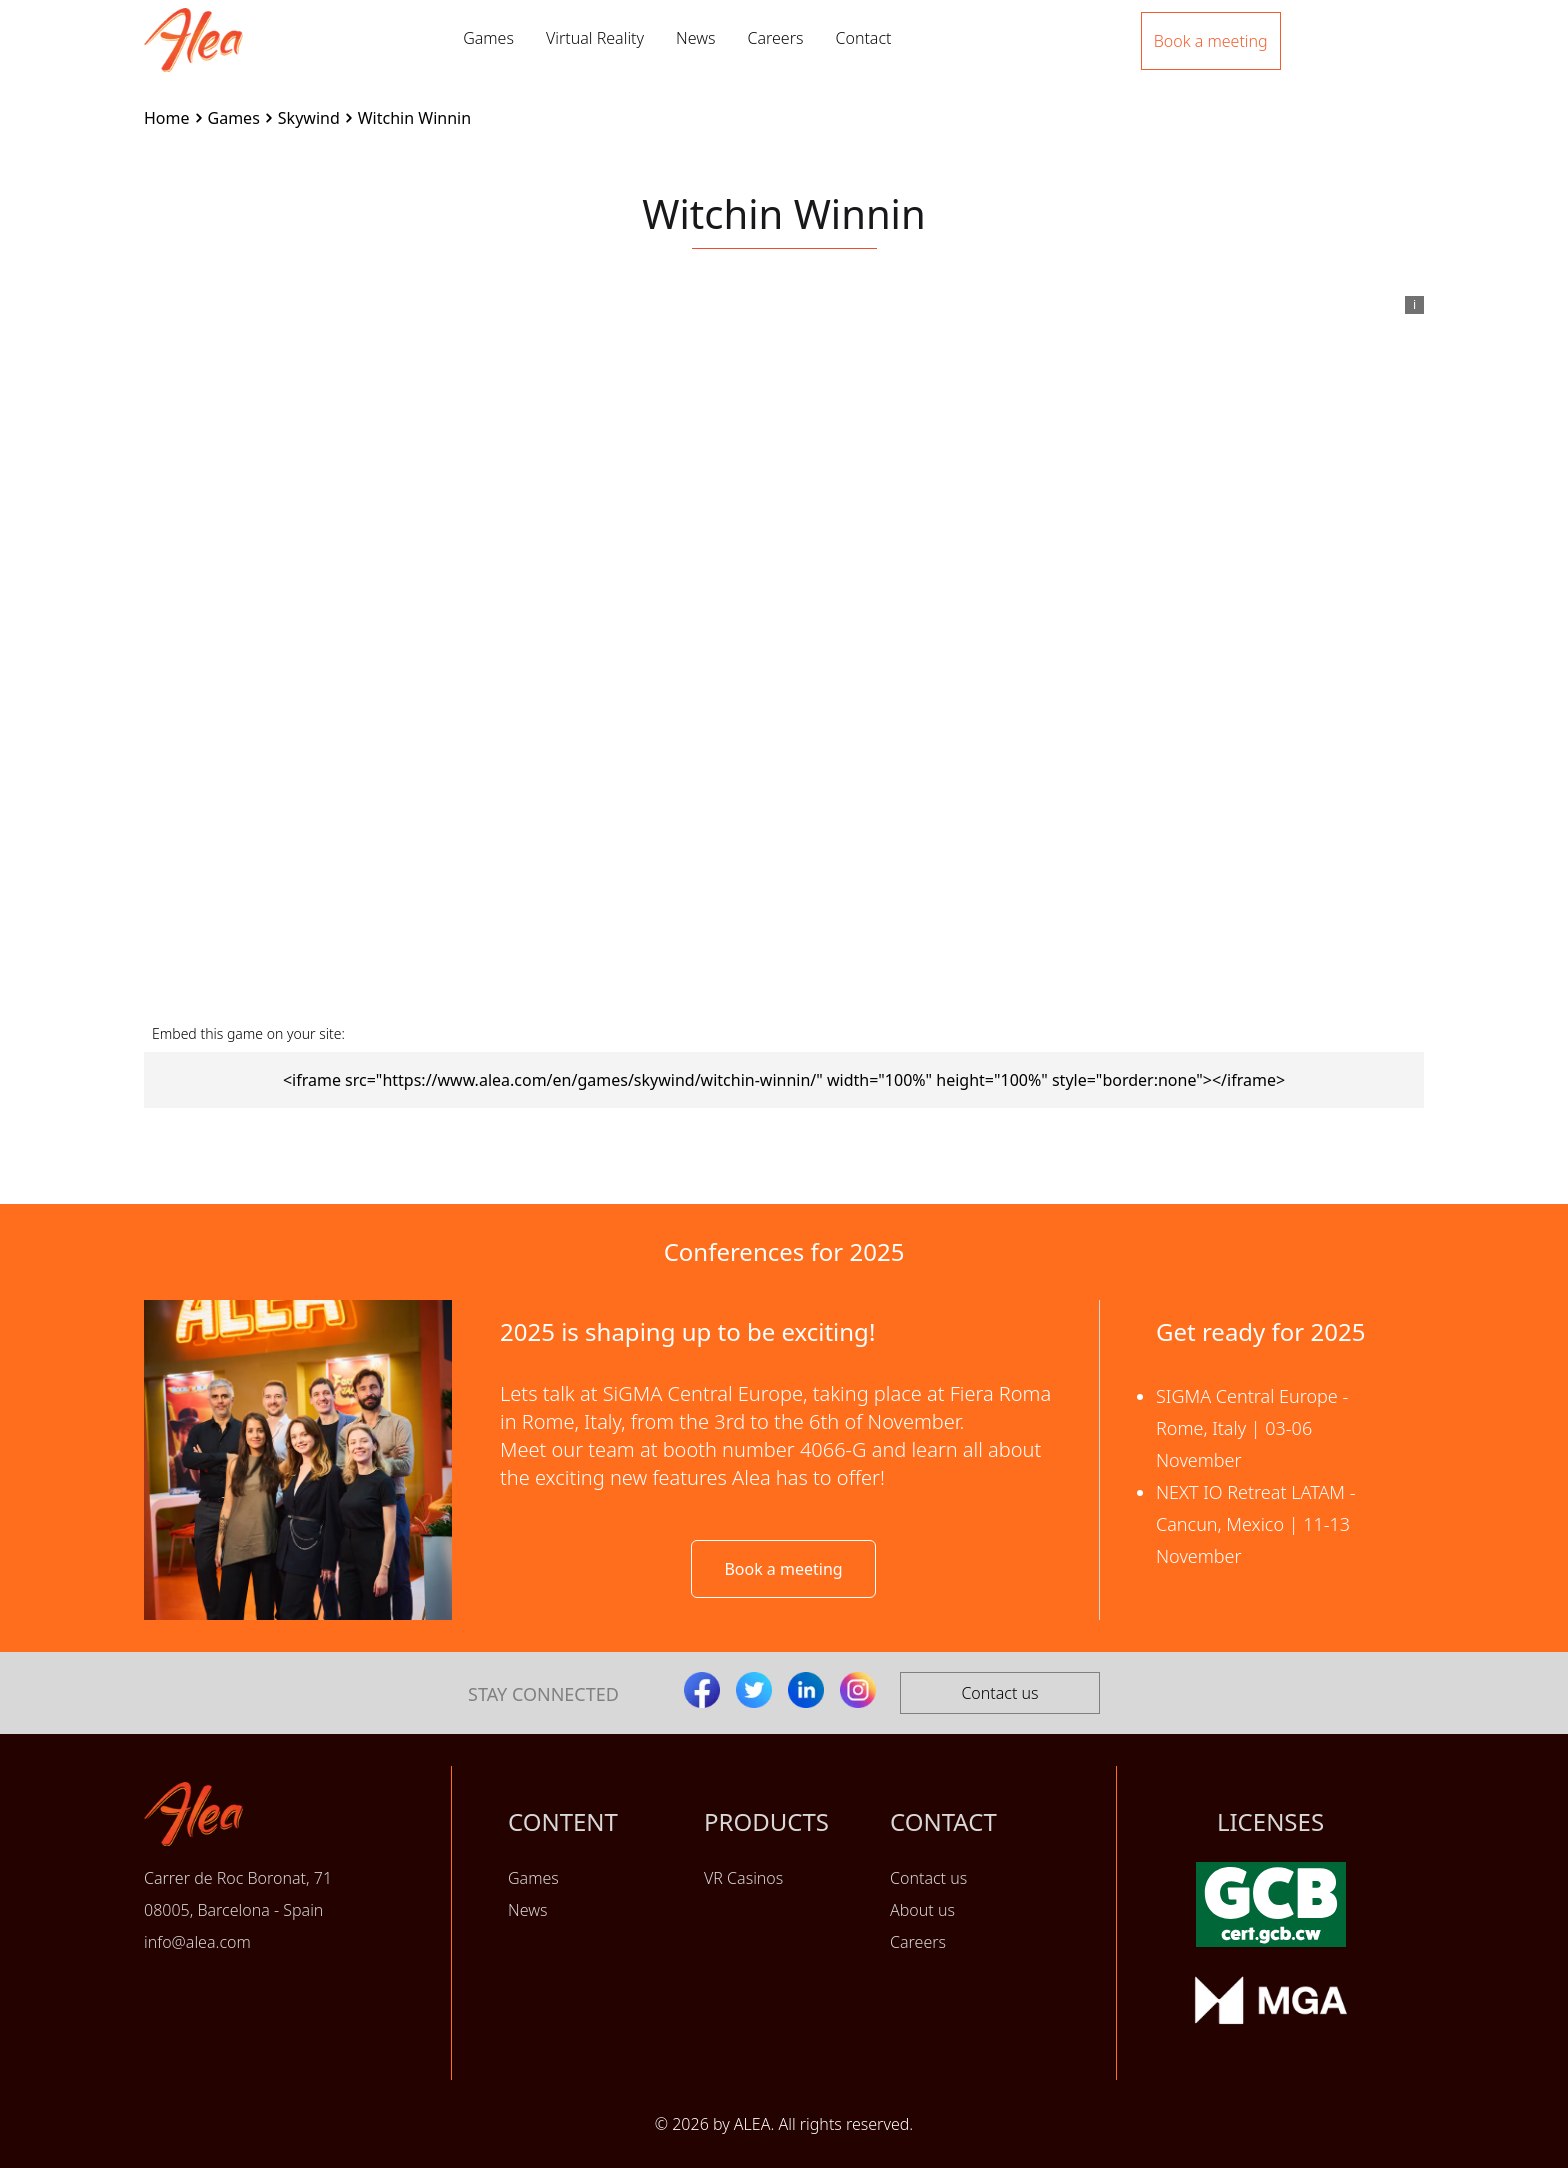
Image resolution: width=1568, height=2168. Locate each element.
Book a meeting (783, 1569)
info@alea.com (197, 1942)
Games (488, 38)
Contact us (999, 1693)
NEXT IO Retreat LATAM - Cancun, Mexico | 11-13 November (1256, 1524)
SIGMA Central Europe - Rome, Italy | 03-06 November (1252, 1428)
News (695, 38)
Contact (863, 38)
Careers (775, 38)
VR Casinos (743, 1878)
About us (922, 1910)
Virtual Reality (595, 38)
